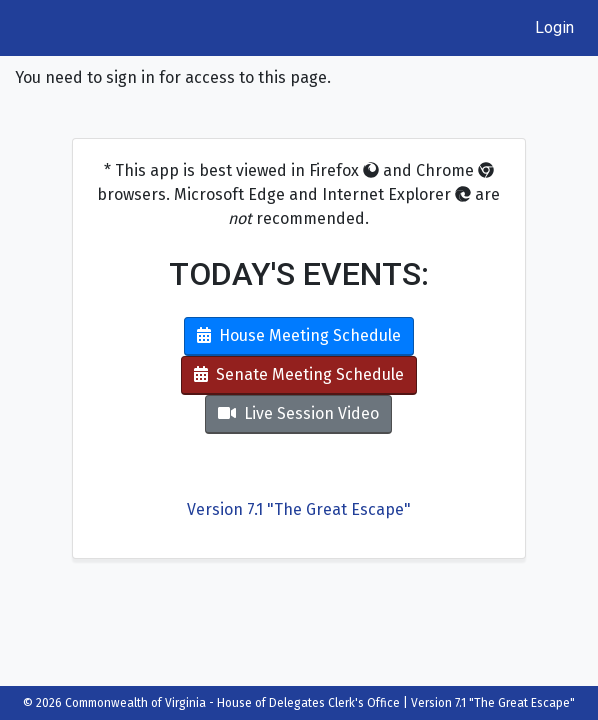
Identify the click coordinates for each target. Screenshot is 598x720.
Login (554, 27)
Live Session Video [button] (298, 413)
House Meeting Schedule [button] (299, 335)
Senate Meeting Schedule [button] (299, 374)
